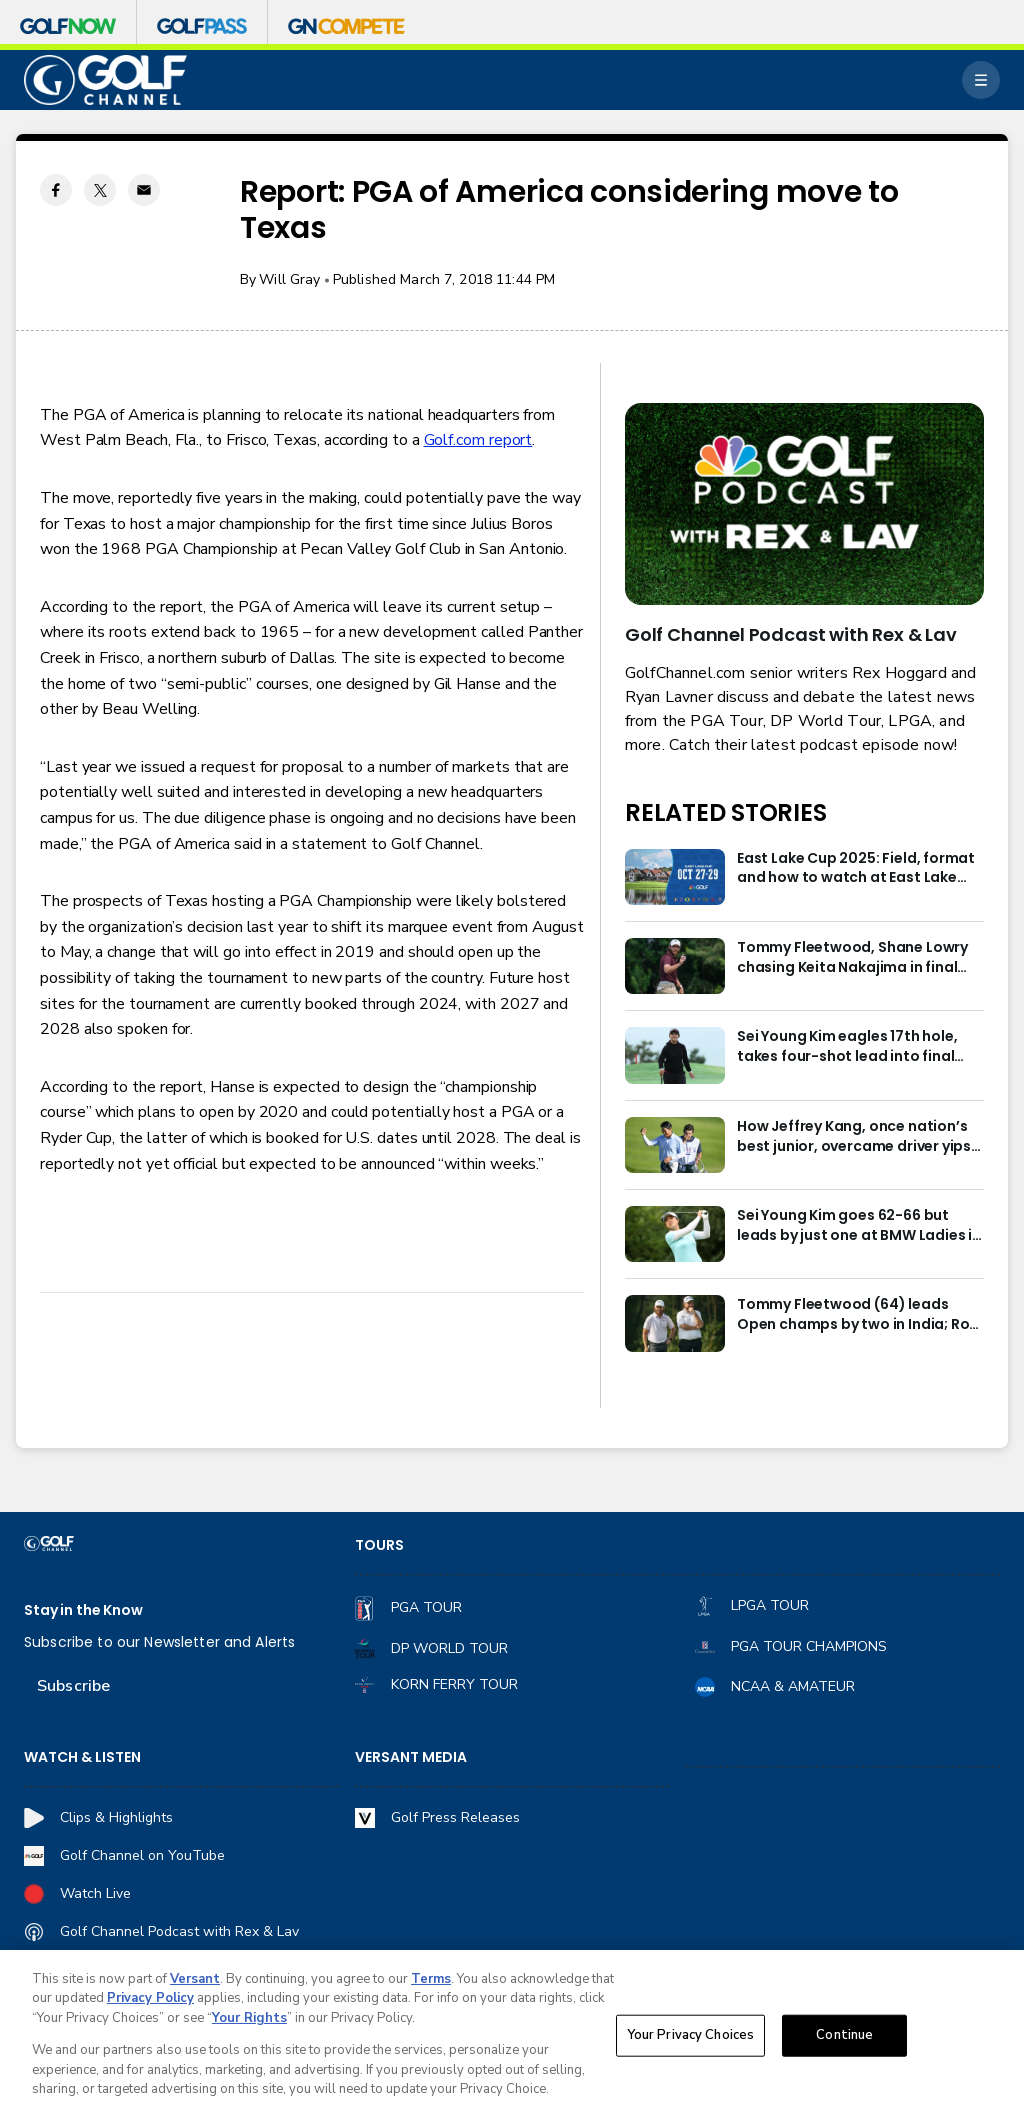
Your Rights (249, 2024)
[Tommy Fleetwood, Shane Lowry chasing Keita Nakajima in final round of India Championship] (675, 966)
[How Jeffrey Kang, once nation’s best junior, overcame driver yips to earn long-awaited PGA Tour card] (675, 1145)
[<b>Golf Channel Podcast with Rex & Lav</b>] (804, 504)
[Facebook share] (56, 190)
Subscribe (73, 1686)
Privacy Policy (150, 2005)
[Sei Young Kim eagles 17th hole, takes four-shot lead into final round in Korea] (675, 1055)
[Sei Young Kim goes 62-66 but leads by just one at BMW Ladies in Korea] (675, 1234)
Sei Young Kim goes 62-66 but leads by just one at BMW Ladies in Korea (859, 1226)
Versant (195, 1985)
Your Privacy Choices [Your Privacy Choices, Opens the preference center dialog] (691, 2040)
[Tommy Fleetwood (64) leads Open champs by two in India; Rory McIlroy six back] (675, 1323)
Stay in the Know (83, 1610)
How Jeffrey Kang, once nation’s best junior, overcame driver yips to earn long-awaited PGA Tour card (854, 1137)
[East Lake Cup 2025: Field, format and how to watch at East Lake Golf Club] (675, 877)
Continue (844, 2040)
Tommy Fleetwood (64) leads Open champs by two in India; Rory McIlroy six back (860, 1315)
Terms (431, 1985)
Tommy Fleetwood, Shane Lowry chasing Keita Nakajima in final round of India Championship (852, 958)
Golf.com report (478, 440)
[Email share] (144, 190)
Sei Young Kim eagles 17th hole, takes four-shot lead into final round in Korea (847, 1047)
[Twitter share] (100, 190)
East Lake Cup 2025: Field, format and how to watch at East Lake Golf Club (856, 869)
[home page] (105, 80)
